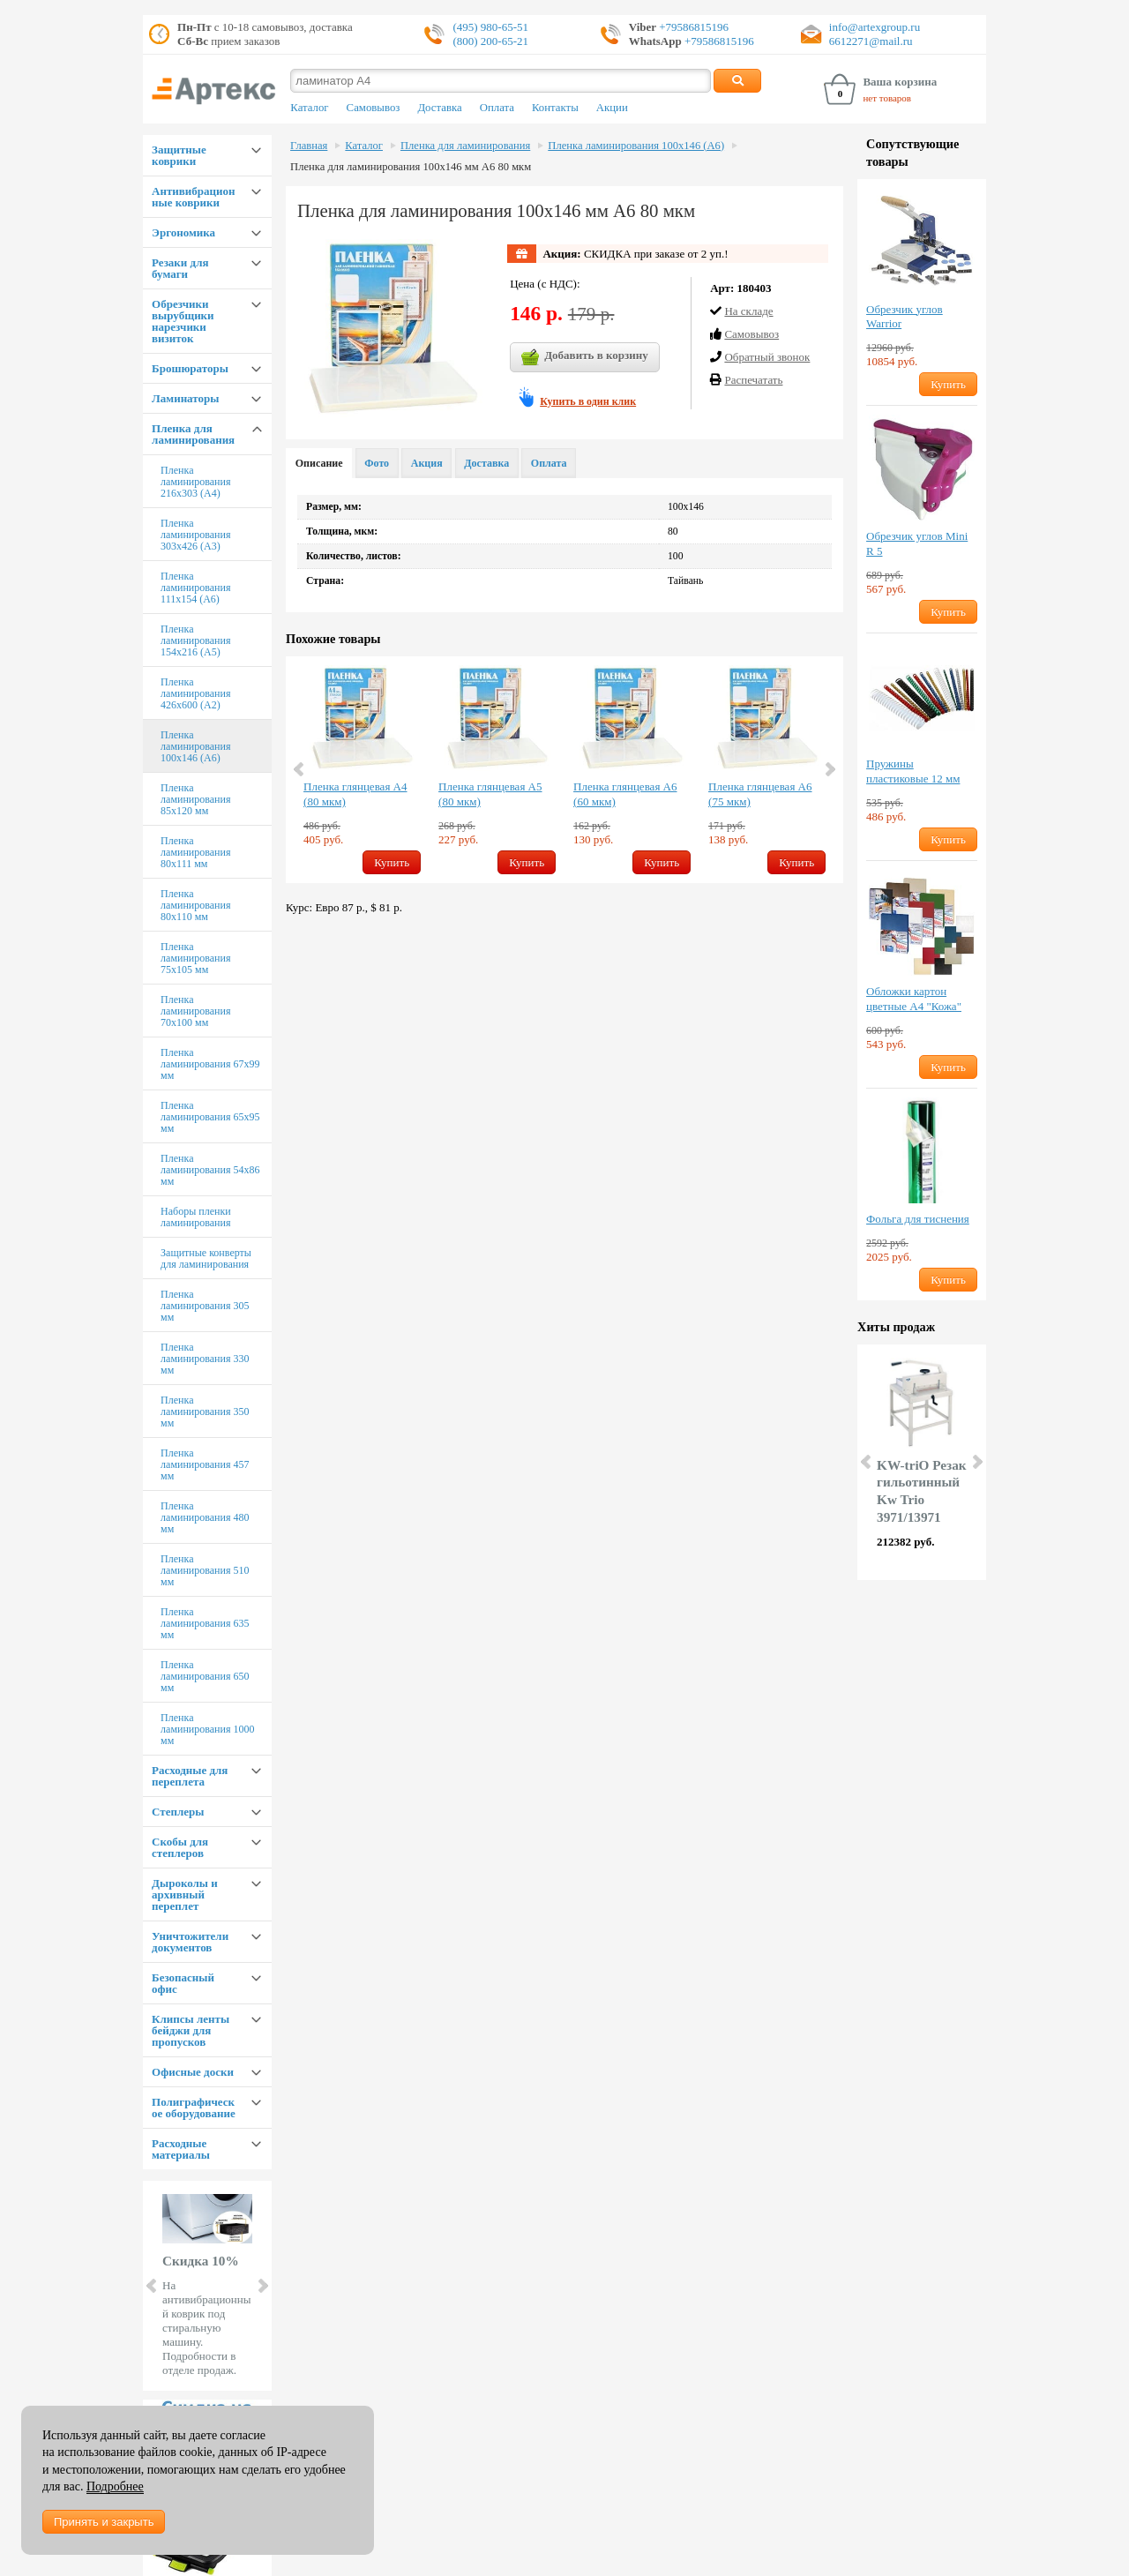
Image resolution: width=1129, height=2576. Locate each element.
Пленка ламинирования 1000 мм (207, 1729)
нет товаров (887, 98)
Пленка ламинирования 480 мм (205, 1517)
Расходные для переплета (190, 1776)
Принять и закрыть (103, 2521)
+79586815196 (692, 27)
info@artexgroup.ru (874, 27)
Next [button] (829, 769)
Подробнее (115, 2486)
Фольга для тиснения (917, 1218)
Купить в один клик (588, 401)
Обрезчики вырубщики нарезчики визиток (183, 321)
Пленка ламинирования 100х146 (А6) (195, 746)
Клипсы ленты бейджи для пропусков (190, 2030)
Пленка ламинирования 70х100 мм (195, 1011)
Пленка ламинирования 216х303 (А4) (195, 481)
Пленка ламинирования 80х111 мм (195, 852)
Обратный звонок (767, 356)
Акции (612, 107)
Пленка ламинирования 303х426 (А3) (195, 534)
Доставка (439, 107)
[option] (362, 769)
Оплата (497, 107)
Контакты (555, 107)
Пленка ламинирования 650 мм (205, 1676)
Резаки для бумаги (180, 268)
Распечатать (753, 379)
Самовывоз (373, 107)
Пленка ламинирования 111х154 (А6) (195, 587)
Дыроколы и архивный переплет (185, 1894)
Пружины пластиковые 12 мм (913, 771)
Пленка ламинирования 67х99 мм (210, 1064)
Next (262, 2286)
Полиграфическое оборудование (194, 2107)
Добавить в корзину (584, 357)
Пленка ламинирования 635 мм (205, 1623)
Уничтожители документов (190, 1941)
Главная (308, 145)
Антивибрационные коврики (193, 196)
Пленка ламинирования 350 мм (205, 1411)
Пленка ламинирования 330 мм (205, 1358)
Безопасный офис (183, 1983)
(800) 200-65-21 (490, 41)
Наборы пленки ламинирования (196, 1217)
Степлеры (178, 1811)
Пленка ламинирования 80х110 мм (195, 905)
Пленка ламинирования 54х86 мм (210, 1169)
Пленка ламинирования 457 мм (205, 1464)
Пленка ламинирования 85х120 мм (195, 799)
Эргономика (183, 232)
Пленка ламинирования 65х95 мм (210, 1116)
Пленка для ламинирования (193, 434)
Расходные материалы (181, 2149)
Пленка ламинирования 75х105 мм (195, 958)
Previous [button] (300, 769)
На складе (748, 311)
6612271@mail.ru (871, 41)
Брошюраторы (190, 368)
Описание (319, 463)
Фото (376, 463)
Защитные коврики (179, 155)
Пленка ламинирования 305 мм (205, 1305)
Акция (427, 463)
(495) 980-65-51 (490, 27)
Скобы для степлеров (180, 1847)
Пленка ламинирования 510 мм (205, 1570)
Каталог (309, 107)
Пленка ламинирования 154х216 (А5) (195, 640)
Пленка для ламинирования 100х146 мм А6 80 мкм (410, 167)
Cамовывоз (751, 334)
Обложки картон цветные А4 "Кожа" (913, 999)
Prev (152, 2286)
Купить (391, 862)
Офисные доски (193, 2071)
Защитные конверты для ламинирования (206, 1258)
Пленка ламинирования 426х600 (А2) (195, 693)
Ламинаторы (185, 398)
